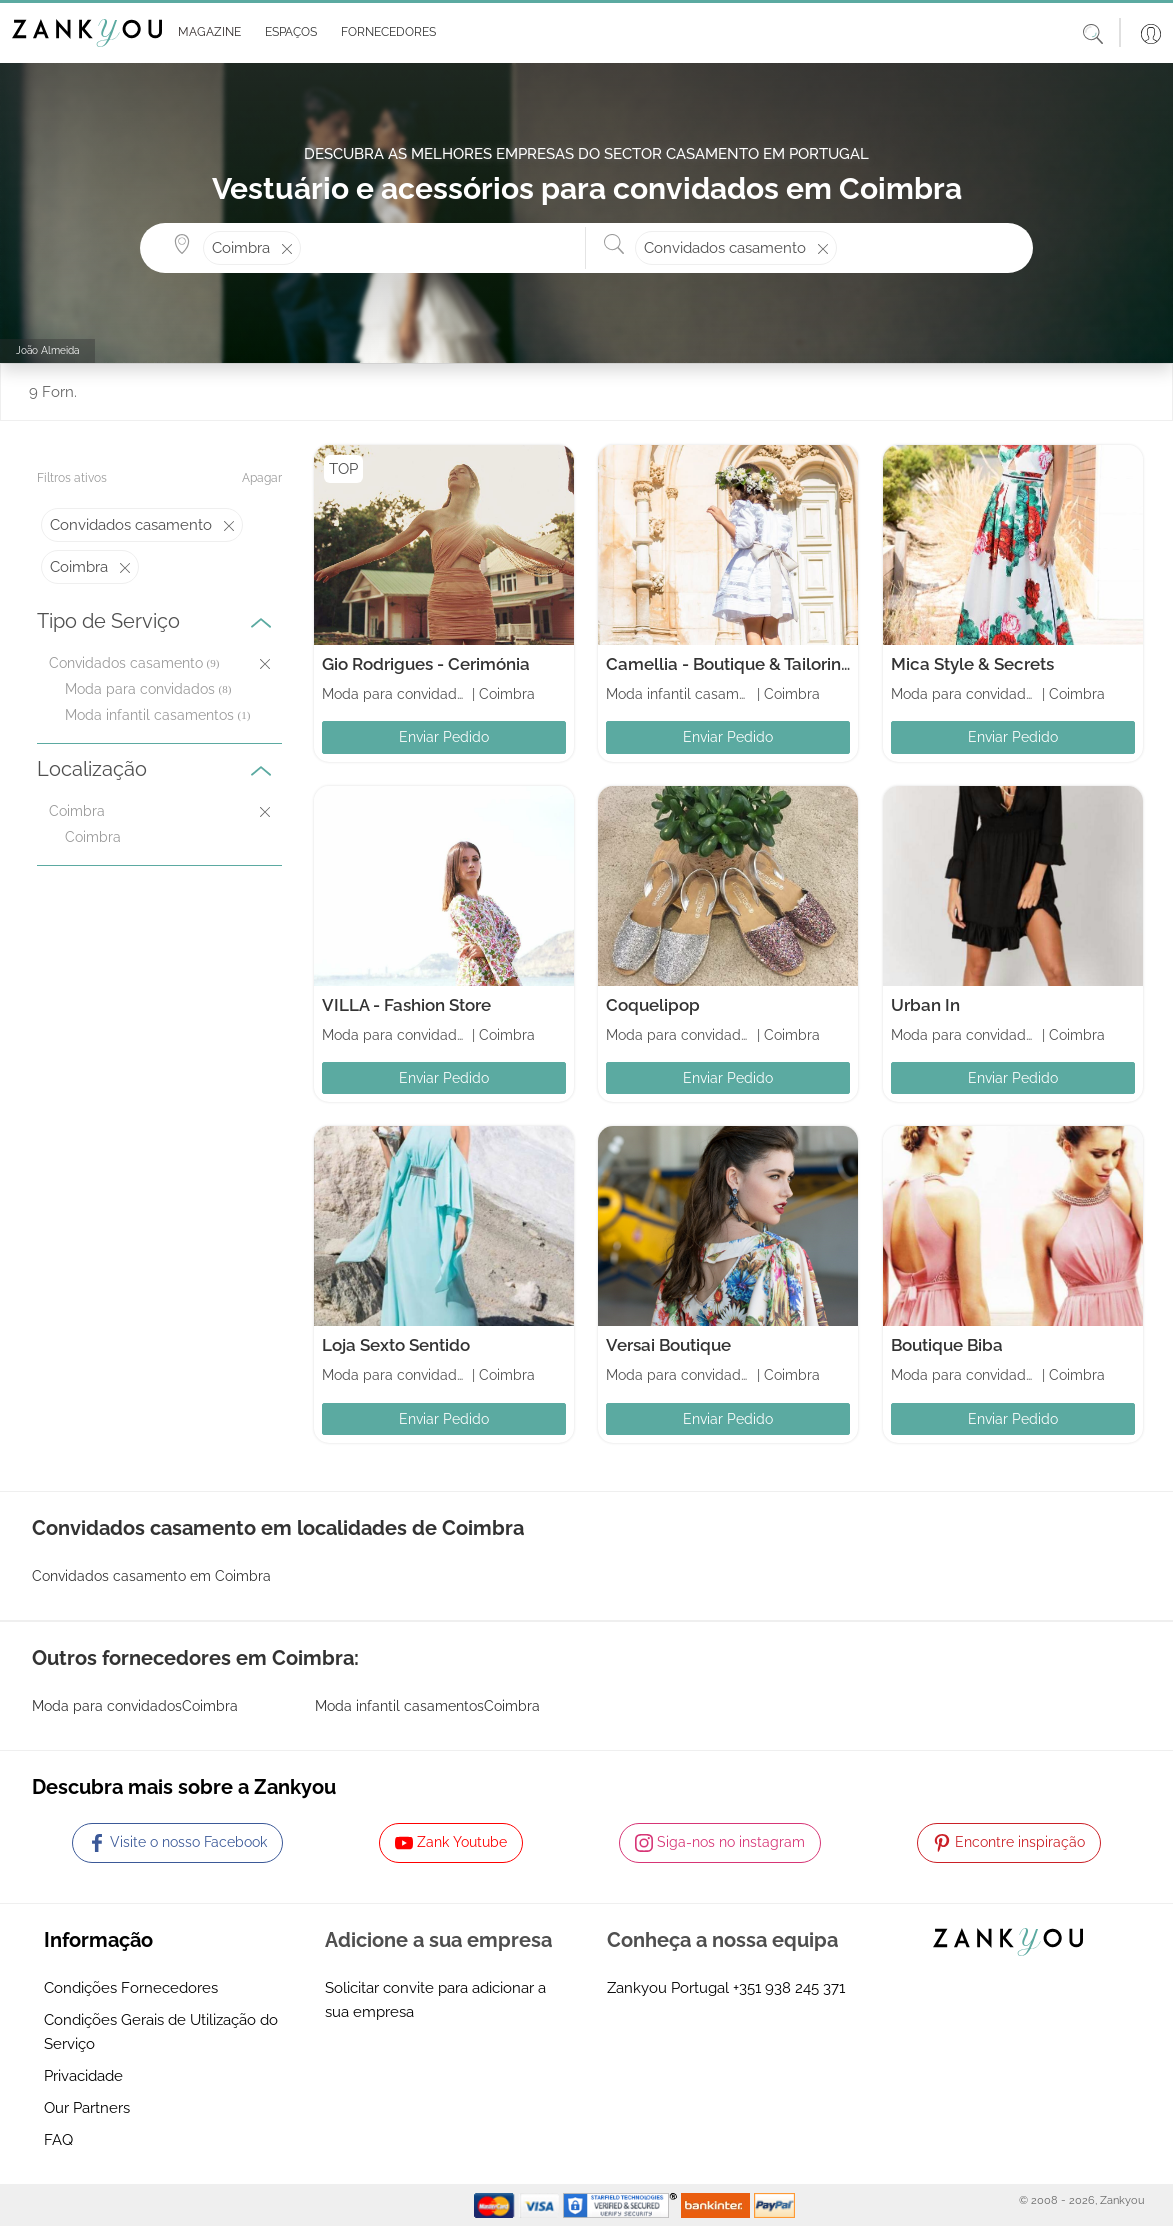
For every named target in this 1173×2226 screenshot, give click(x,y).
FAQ (58, 2140)
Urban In (925, 1005)
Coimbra (93, 837)
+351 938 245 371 (789, 1988)
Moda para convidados (140, 689)
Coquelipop (653, 1005)
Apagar (262, 478)
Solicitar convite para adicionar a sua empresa (435, 2000)
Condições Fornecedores (131, 1988)
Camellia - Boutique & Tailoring (729, 664)
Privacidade (83, 2076)
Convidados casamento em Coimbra (151, 1576)
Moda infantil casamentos (149, 715)
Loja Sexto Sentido (396, 1345)
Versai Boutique (668, 1345)
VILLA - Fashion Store (406, 1005)
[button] (205, 33)
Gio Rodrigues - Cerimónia (426, 664)
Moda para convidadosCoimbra (135, 1706)
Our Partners (87, 2108)
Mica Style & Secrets (972, 664)
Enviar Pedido (444, 737)
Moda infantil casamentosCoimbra (427, 1706)
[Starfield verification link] (622, 2204)
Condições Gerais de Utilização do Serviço (161, 2032)
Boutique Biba (947, 1345)
